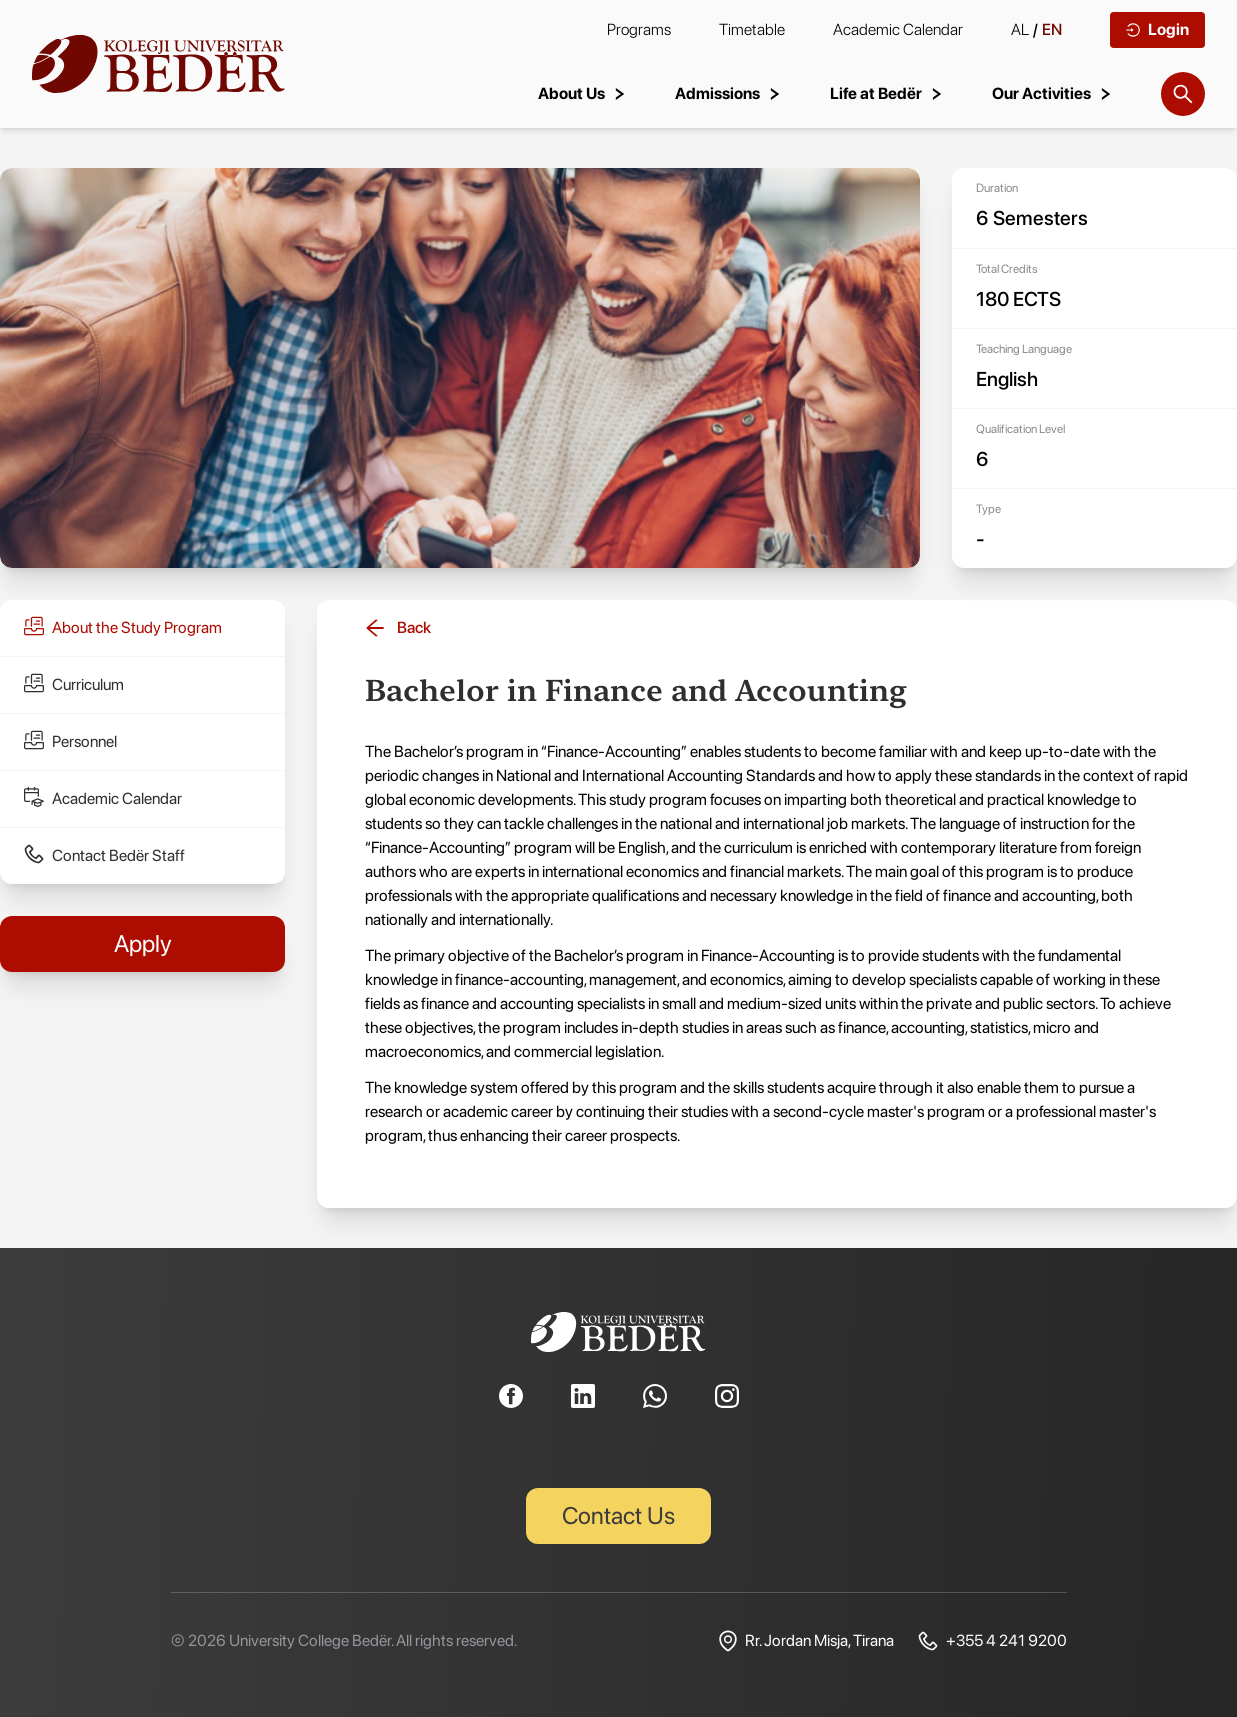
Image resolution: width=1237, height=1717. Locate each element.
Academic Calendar (898, 29)
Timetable (752, 29)
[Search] (1183, 94)
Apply (143, 943)
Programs (639, 29)
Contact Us (618, 1515)
